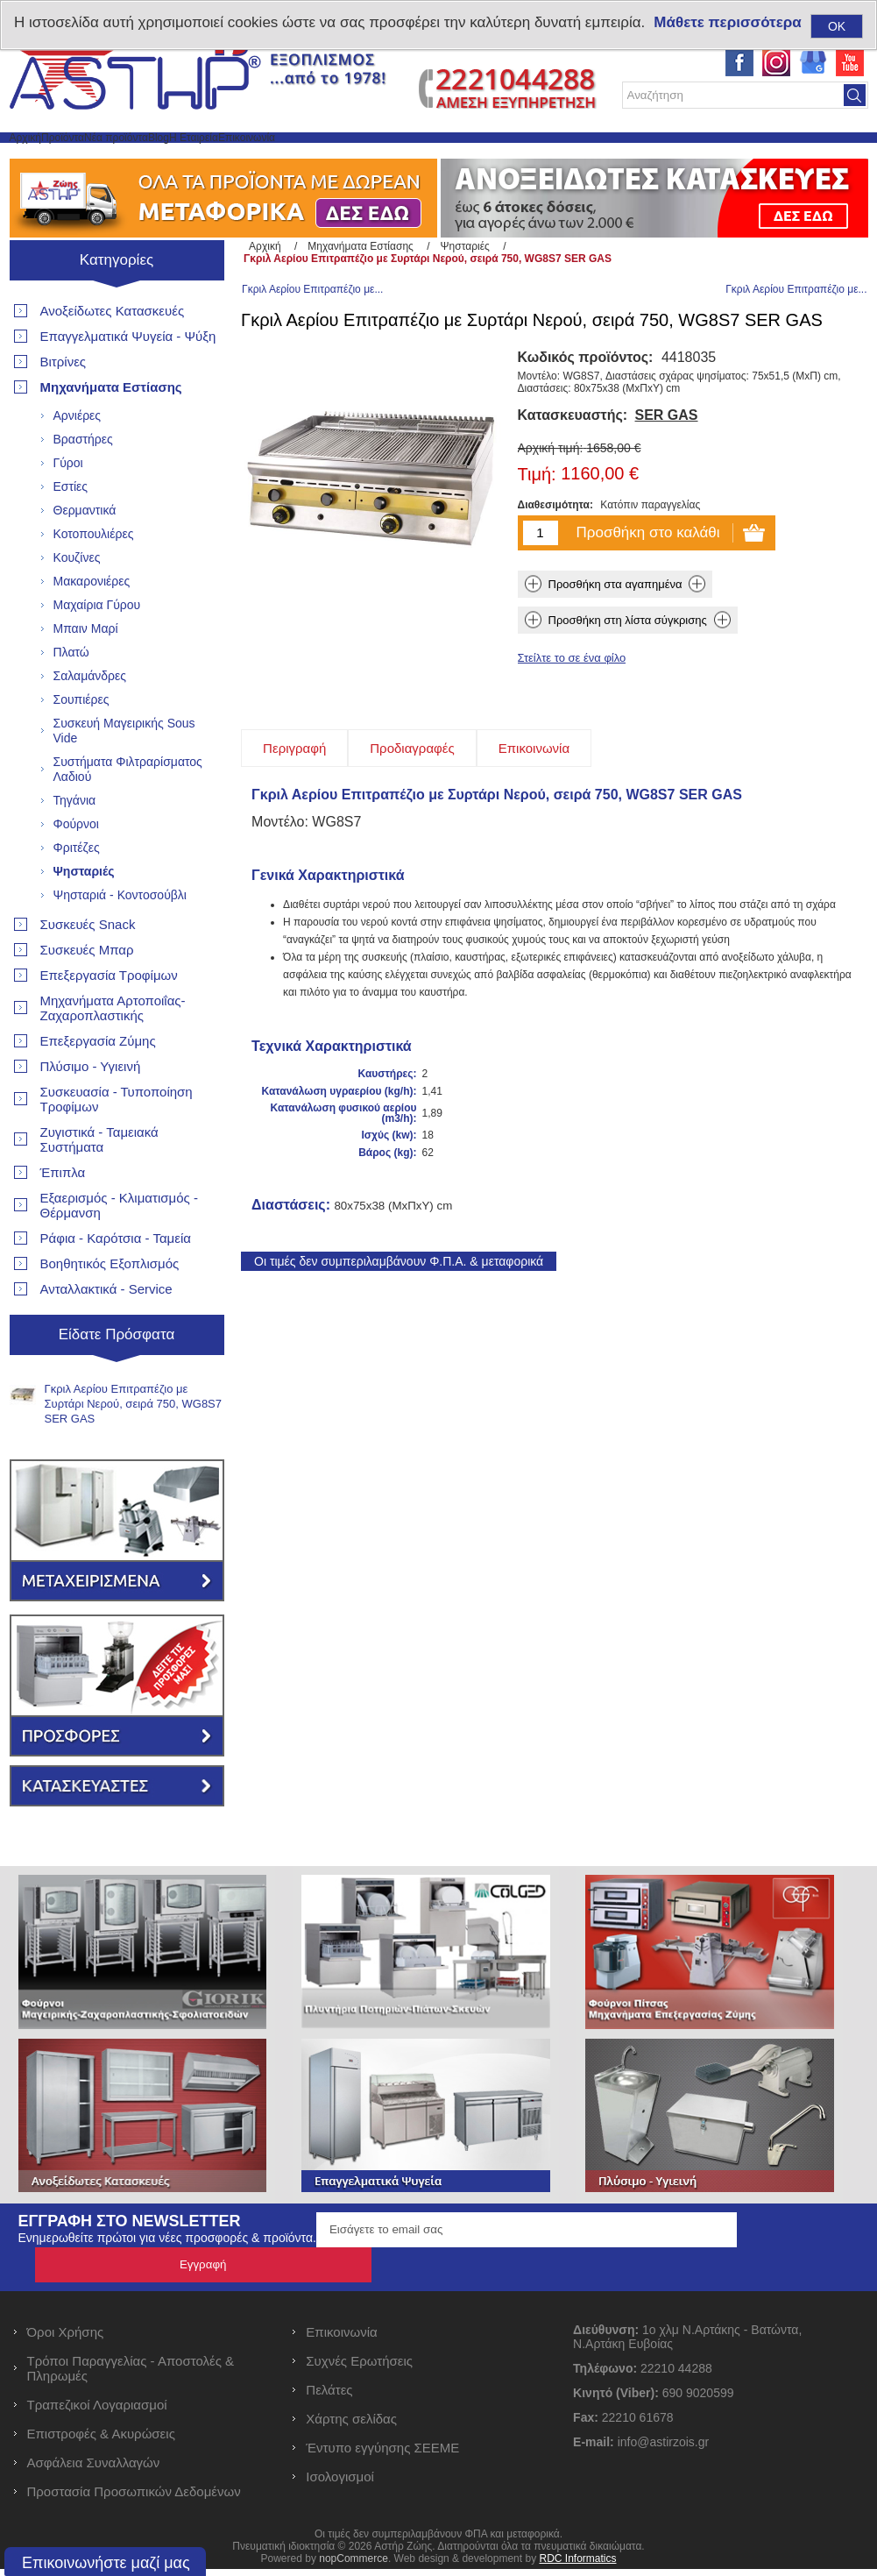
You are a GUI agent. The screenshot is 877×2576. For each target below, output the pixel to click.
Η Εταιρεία (374, 158)
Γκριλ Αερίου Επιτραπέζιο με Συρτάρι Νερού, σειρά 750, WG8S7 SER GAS (134, 1445)
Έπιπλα (63, 1214)
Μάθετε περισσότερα (727, 22)
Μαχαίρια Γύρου (97, 647)
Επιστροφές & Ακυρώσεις (101, 2440)
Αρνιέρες (77, 458)
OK (836, 26)
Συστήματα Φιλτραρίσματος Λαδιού (127, 811)
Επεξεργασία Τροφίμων (109, 1017)
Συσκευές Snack (88, 966)
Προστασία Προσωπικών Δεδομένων (134, 2498)
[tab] (294, 808)
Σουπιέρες (81, 741)
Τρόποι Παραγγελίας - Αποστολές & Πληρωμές (131, 2375)
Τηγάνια (74, 842)
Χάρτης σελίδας (351, 2425)
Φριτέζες (76, 890)
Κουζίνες (77, 600)
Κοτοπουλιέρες (93, 576)
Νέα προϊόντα (216, 158)
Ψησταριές (84, 913)
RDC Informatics (577, 2565)
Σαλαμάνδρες (90, 718)
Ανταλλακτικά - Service (106, 1330)
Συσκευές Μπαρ (87, 991)
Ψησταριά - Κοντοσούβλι (120, 937)
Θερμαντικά (85, 552)
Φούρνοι (76, 866)
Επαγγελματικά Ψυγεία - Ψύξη (128, 378)
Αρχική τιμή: (550, 507)
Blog (300, 158)
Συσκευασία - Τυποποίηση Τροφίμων (116, 1141)
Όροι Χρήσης (65, 2338)
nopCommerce (353, 2565)
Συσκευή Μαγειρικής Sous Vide (124, 772)
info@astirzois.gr (663, 2449)
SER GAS (666, 474)
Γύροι (68, 505)
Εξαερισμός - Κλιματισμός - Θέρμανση (119, 1247)
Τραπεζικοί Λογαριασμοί (97, 2411)
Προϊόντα (119, 158)
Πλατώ (71, 694)
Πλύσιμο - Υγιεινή (90, 1108)
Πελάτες (329, 2396)
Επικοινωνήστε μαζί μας (106, 2563)
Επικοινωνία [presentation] (534, 807)
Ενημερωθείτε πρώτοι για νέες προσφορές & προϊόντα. (167, 2280)
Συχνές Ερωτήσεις (359, 2367)
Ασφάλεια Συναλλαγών (93, 2469)
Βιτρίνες (63, 403)
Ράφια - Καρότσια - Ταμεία (115, 1280)
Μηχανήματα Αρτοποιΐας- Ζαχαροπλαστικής (113, 1050)
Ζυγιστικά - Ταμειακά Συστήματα (99, 1181)
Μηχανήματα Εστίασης (111, 429)
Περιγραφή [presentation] (294, 807)
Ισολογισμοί (340, 2483)
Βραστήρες (83, 481)
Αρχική (44, 158)
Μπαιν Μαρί (85, 671)
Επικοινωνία (470, 158)
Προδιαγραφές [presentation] (412, 807)
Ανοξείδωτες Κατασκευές (112, 352)
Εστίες (70, 529)
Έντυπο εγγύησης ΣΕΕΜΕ (382, 2454)
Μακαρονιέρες (92, 623)
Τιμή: (537, 534)
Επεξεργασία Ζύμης (98, 1082)
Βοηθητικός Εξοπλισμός (110, 1305)
